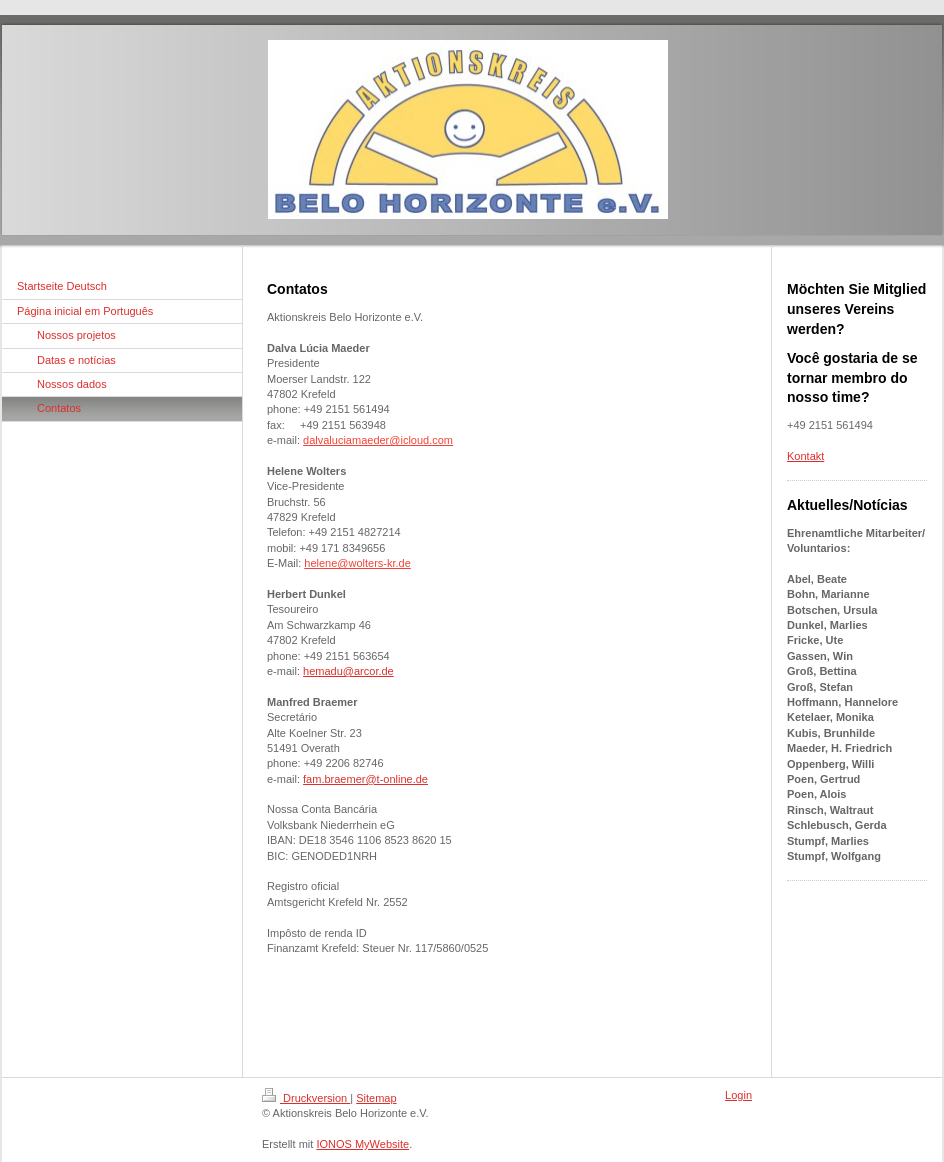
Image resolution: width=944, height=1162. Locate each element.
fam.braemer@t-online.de (365, 779)
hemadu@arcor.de (348, 671)
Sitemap (376, 1098)
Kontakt (805, 456)
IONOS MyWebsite (362, 1144)
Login (738, 1095)
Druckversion (306, 1098)
